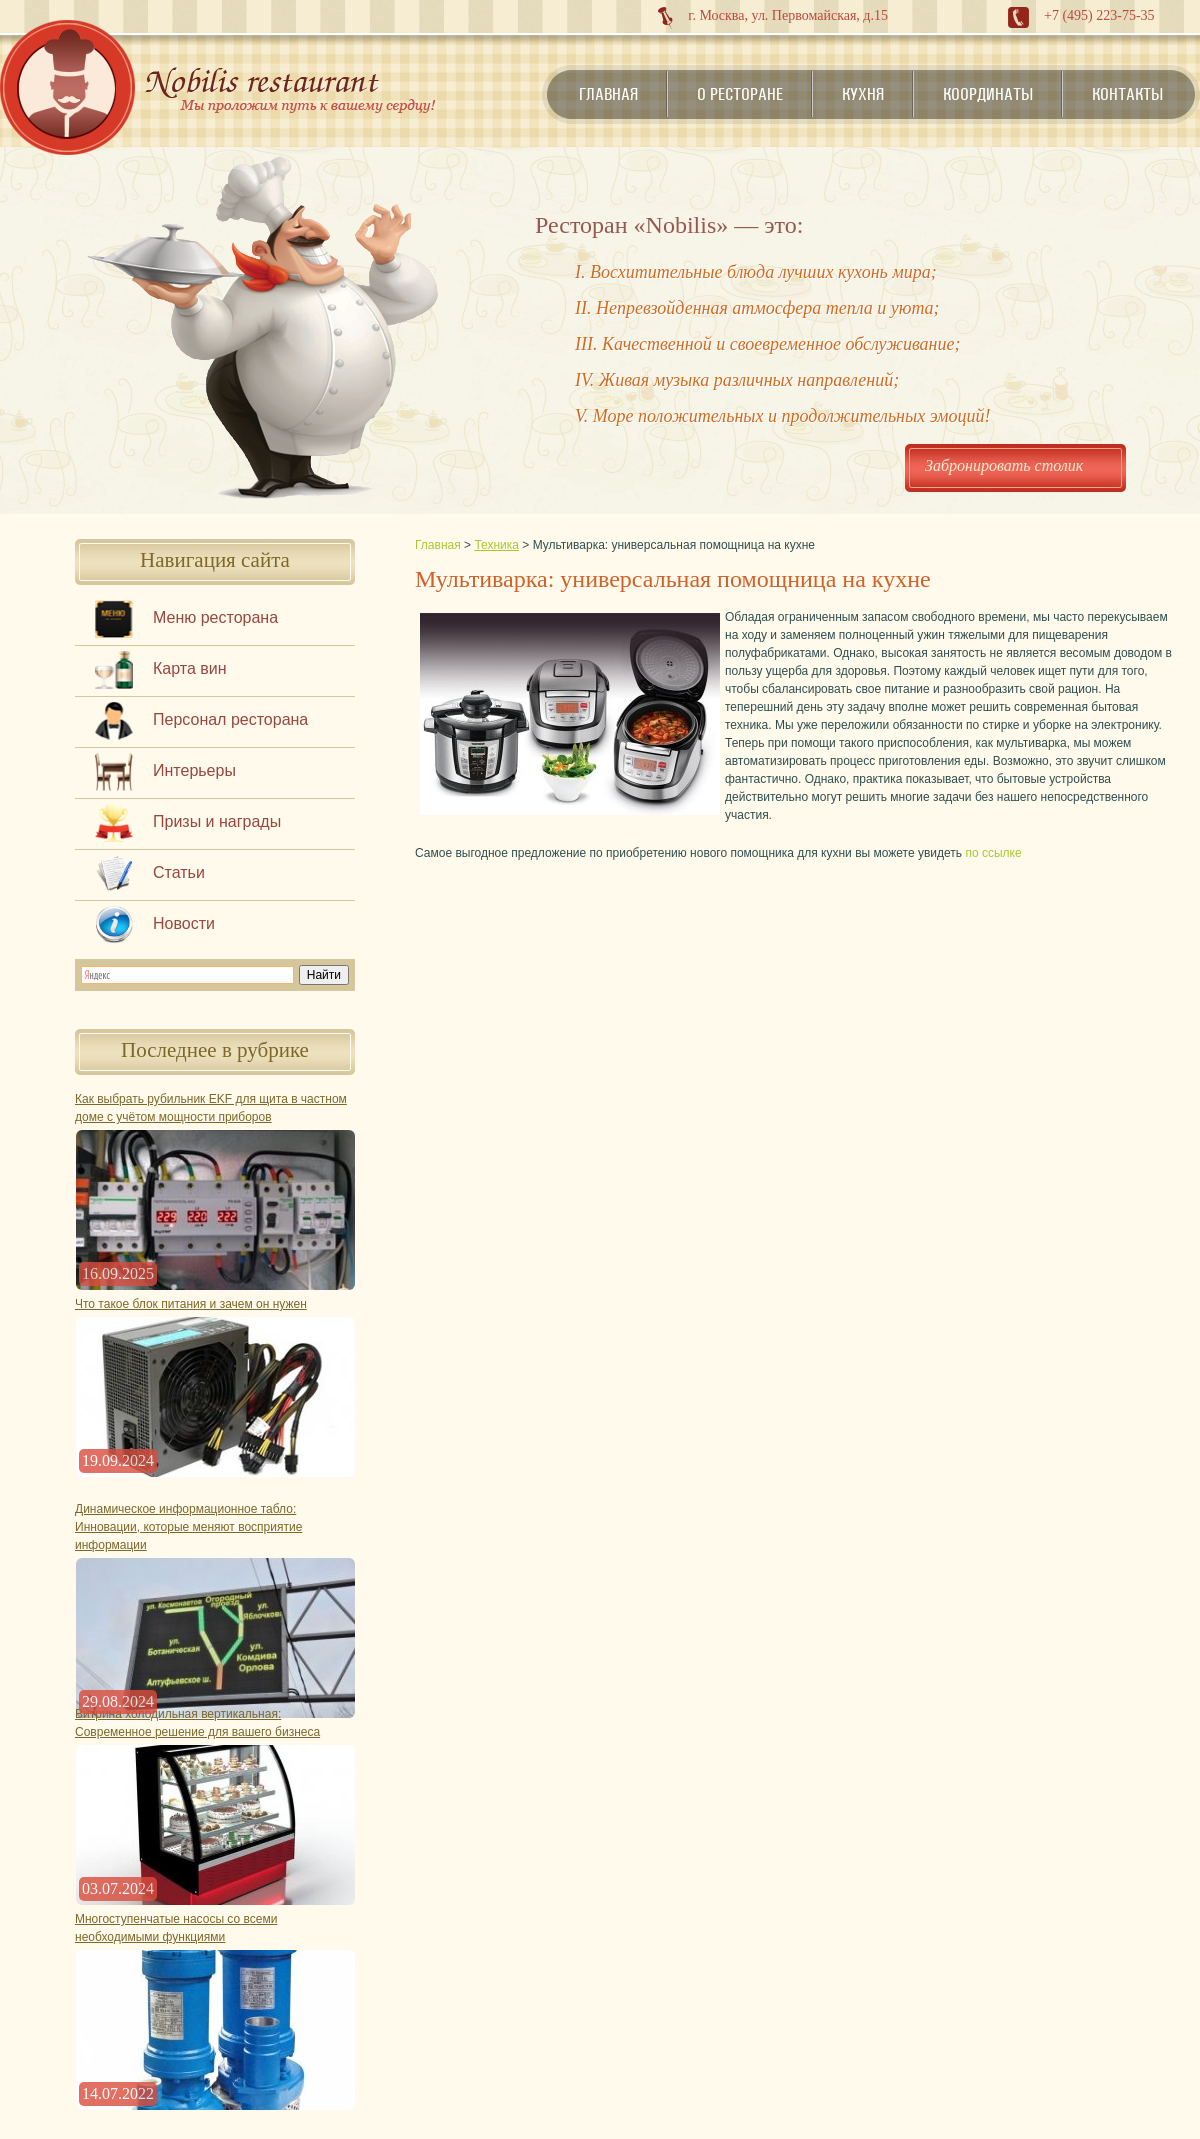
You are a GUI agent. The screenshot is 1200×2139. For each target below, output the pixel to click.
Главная (608, 94)
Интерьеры (194, 770)
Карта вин (190, 668)
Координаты (988, 94)
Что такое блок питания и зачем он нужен (191, 1304)
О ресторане (740, 94)
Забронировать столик (1004, 465)
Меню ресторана (215, 617)
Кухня (863, 94)
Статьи (179, 872)
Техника (496, 545)
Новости (184, 923)
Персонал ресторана (230, 719)
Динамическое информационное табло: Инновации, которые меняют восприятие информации (188, 1527)
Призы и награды (217, 821)
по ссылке (993, 853)
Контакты (1127, 94)
